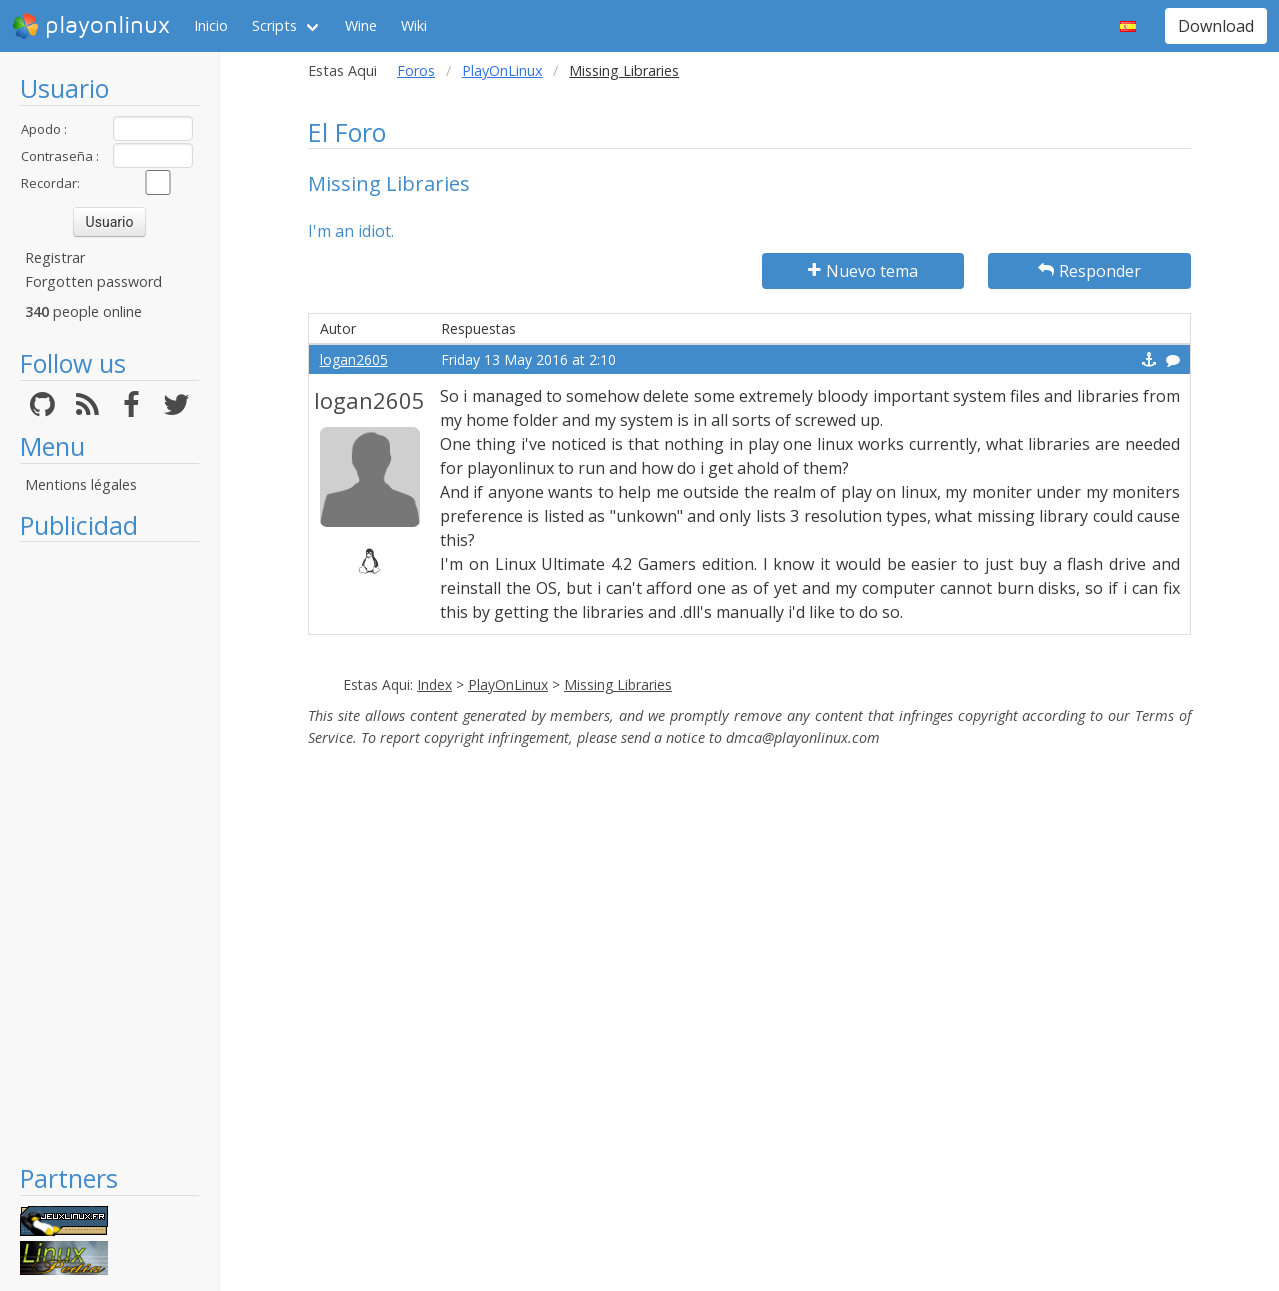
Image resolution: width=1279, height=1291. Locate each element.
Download (1216, 26)
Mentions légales (81, 484)
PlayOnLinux (502, 70)
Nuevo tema (863, 271)
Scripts (274, 25)
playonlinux (91, 26)
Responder (1089, 271)
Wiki (414, 25)
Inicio (211, 25)
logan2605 (354, 359)
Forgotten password (93, 281)
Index (434, 684)
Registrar (55, 257)
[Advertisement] (109, 852)
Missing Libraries (618, 684)
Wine (361, 25)
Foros (416, 70)
